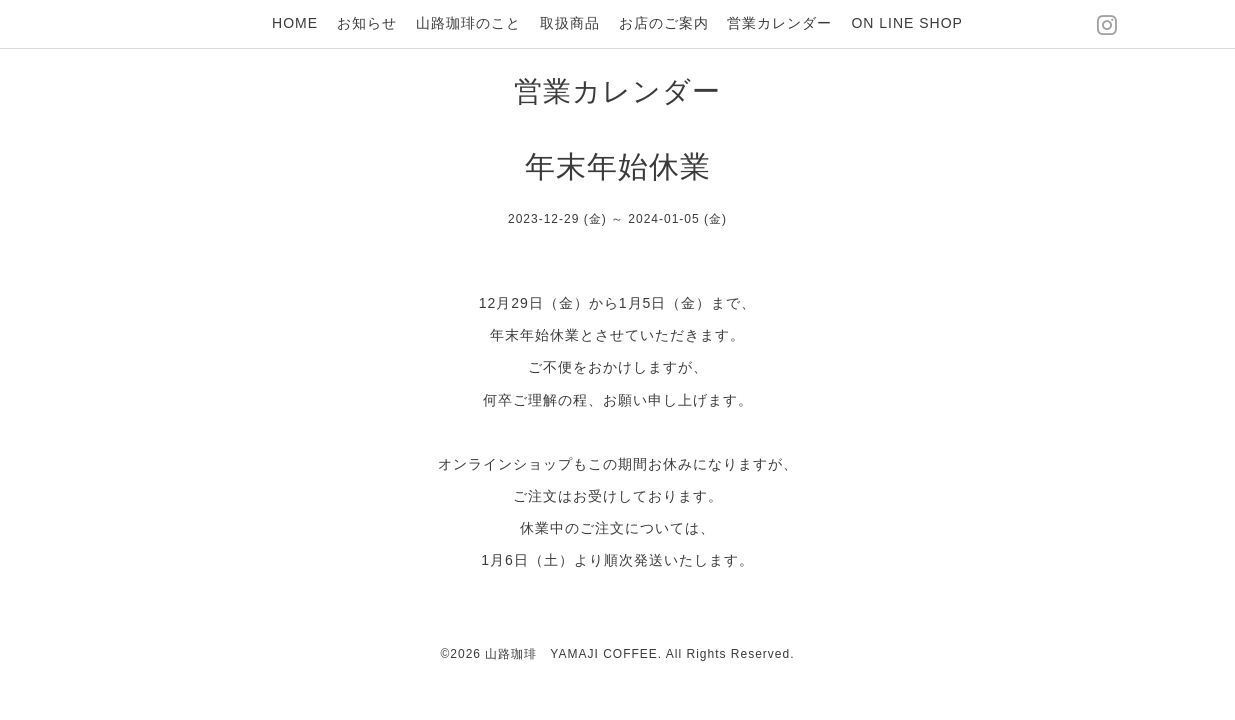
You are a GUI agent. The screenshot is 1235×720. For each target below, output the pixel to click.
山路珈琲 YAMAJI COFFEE (571, 654)
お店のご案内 (664, 23)
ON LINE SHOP (907, 23)
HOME (295, 23)
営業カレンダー (779, 23)
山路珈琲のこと (468, 23)
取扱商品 (570, 23)
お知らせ (367, 23)
